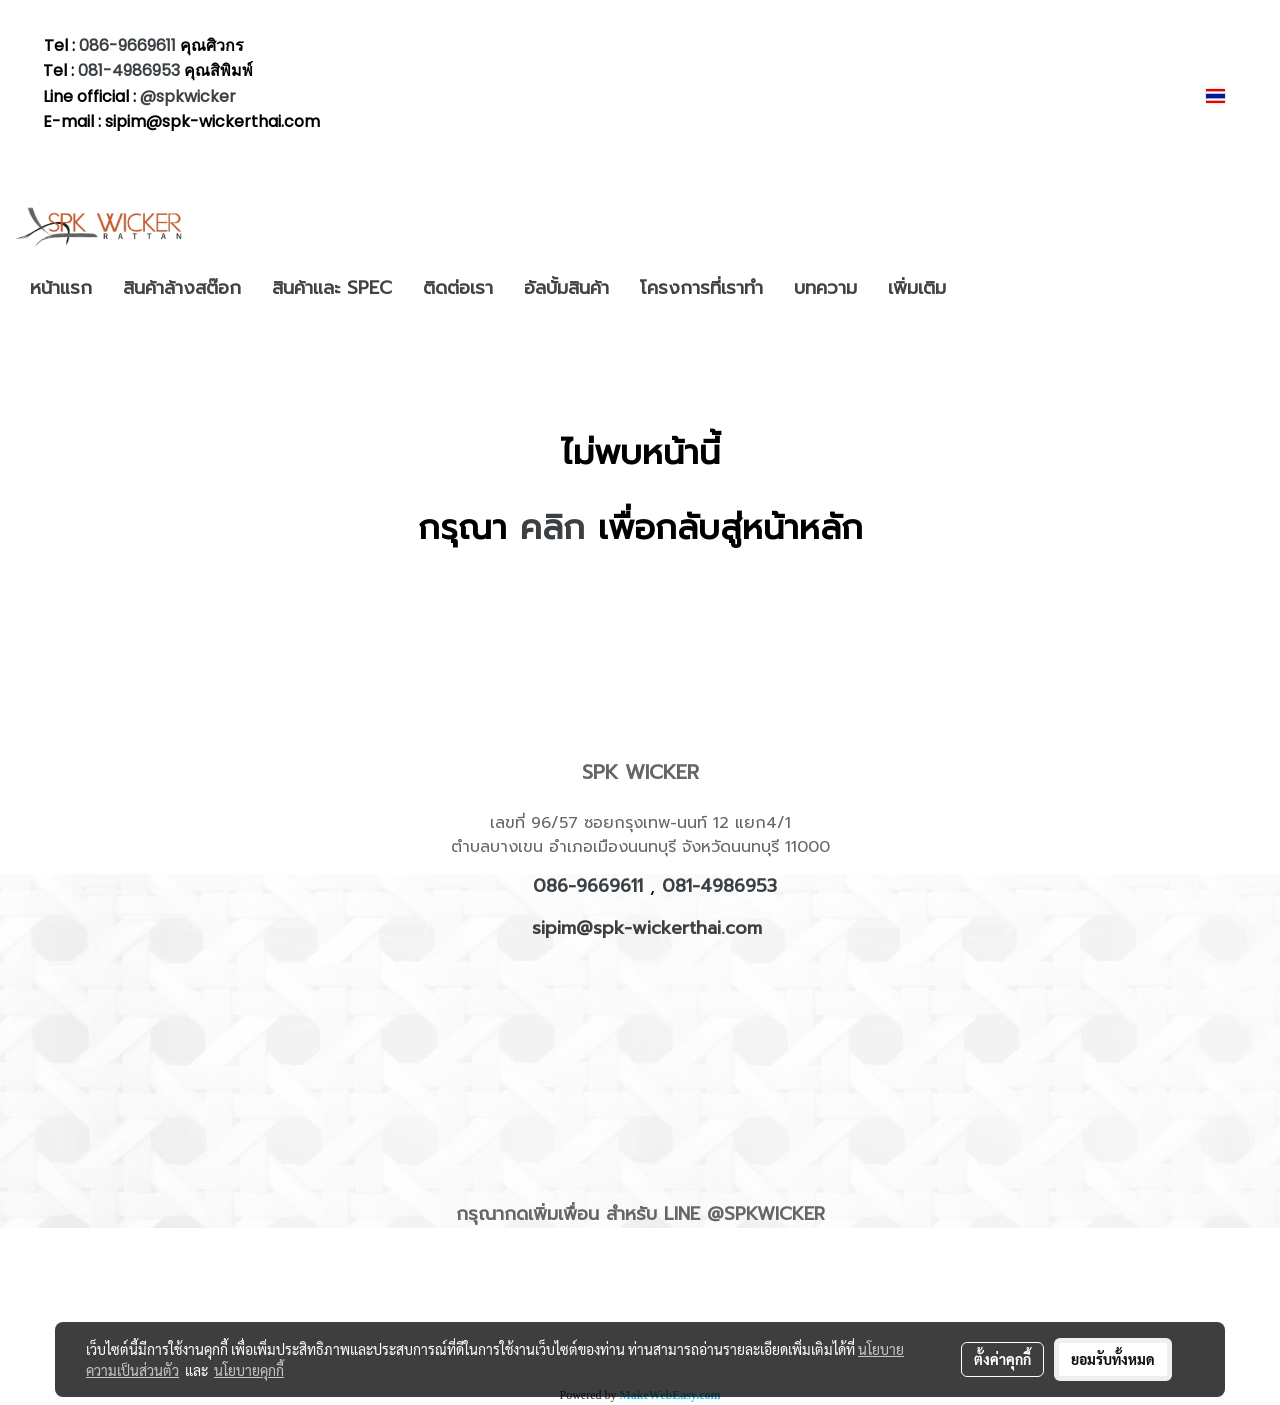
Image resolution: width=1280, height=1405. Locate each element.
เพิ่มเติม (917, 288)
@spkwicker (188, 96)
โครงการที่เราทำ (701, 288)
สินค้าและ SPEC (332, 288)
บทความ (825, 288)
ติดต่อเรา (458, 288)
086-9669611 (127, 45)
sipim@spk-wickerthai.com (647, 928)
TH (1228, 95)
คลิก (552, 527)
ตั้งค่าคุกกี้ (1002, 1359)
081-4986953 (131, 70)
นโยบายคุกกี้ (249, 1370)
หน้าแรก (61, 288)
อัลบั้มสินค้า (566, 288)
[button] (979, 289)
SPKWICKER (774, 1214)
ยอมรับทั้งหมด (1113, 1359)
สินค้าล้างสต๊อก (182, 288)
